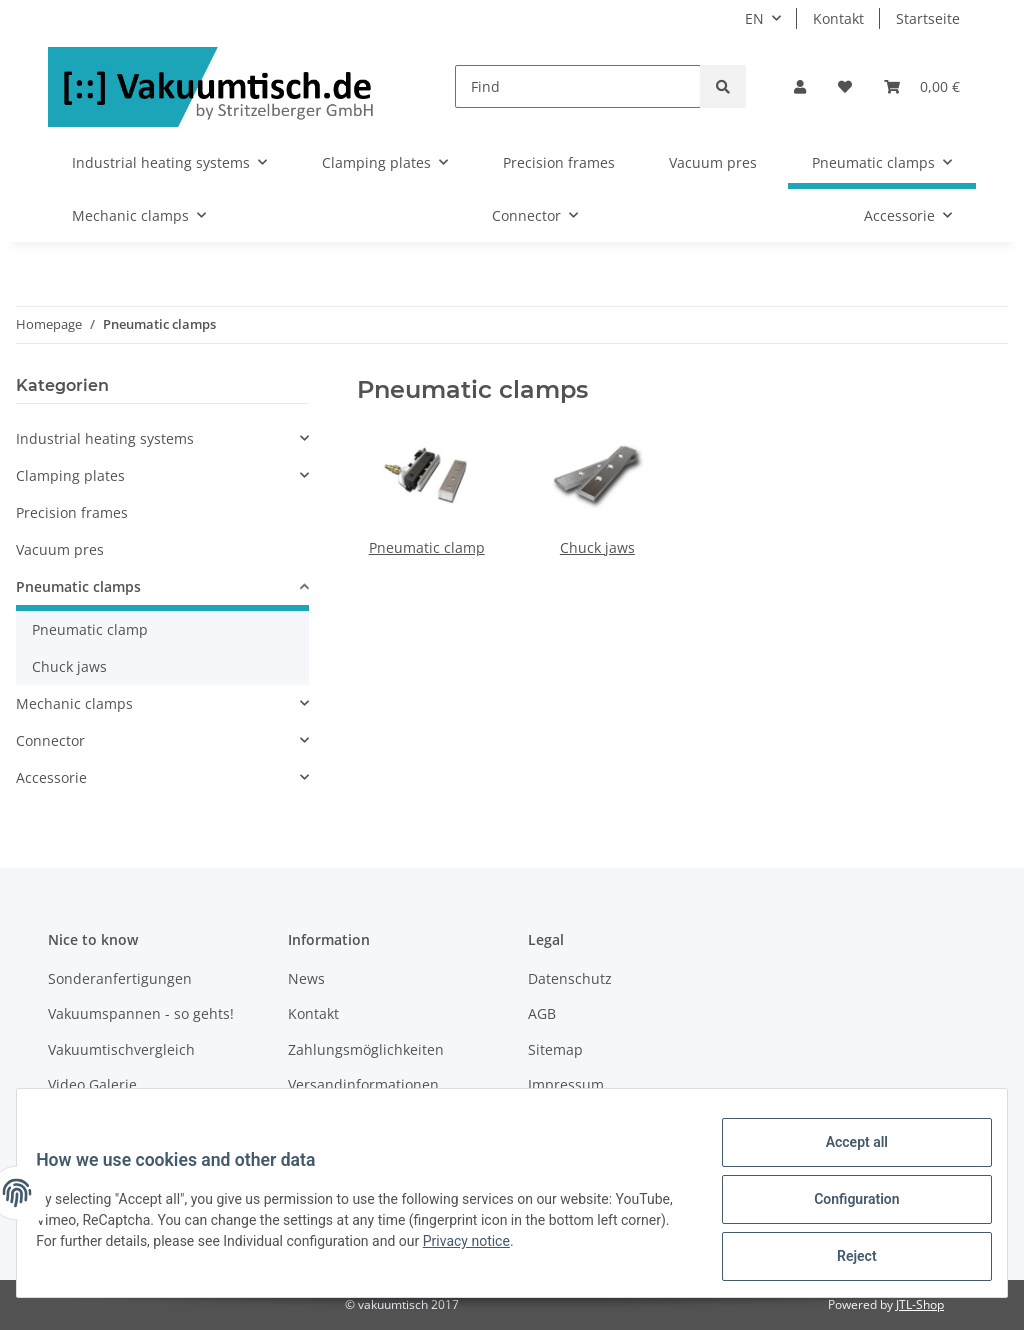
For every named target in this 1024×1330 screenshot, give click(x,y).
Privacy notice (554, 1249)
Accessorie (51, 777)
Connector (50, 740)
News (306, 978)
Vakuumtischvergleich (121, 1049)
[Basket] (922, 86)
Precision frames (72, 512)
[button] (800, 86)
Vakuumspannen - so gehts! (141, 1013)
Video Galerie (92, 1084)
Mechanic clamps (74, 703)
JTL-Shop (920, 1304)
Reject (844, 1259)
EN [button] (754, 18)
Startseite (928, 18)
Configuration (843, 1207)
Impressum (566, 1084)
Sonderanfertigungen (120, 978)
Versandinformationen (363, 1084)
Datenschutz (570, 978)
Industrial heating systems (105, 438)
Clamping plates (70, 475)
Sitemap (555, 1049)
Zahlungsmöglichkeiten (366, 1049)
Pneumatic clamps (78, 586)
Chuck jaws (597, 547)
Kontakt (838, 18)
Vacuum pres (60, 549)
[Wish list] (845, 86)
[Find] (578, 86)
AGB (542, 1013)
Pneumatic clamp (427, 547)
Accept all (844, 1155)
